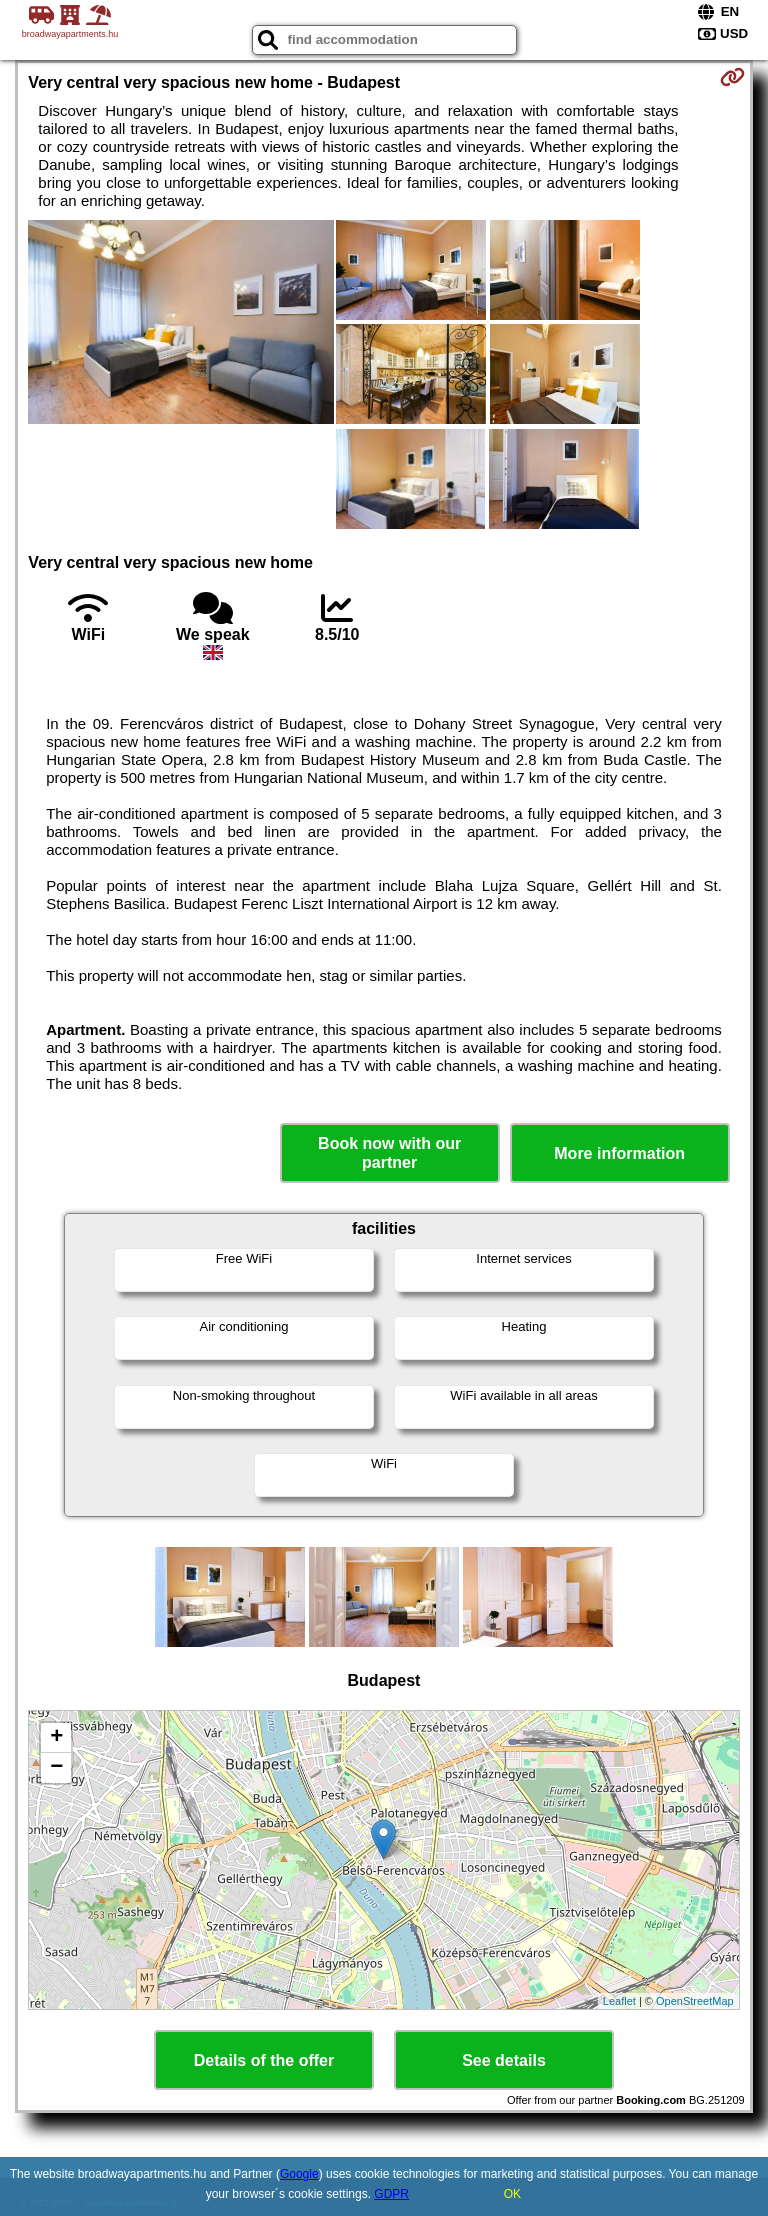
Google (299, 2174)
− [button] (56, 1768)
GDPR (391, 2194)
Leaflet (619, 2001)
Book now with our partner (389, 1153)
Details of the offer (264, 2060)
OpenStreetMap (695, 2001)
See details (504, 2060)
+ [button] (56, 1738)
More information (619, 1153)
